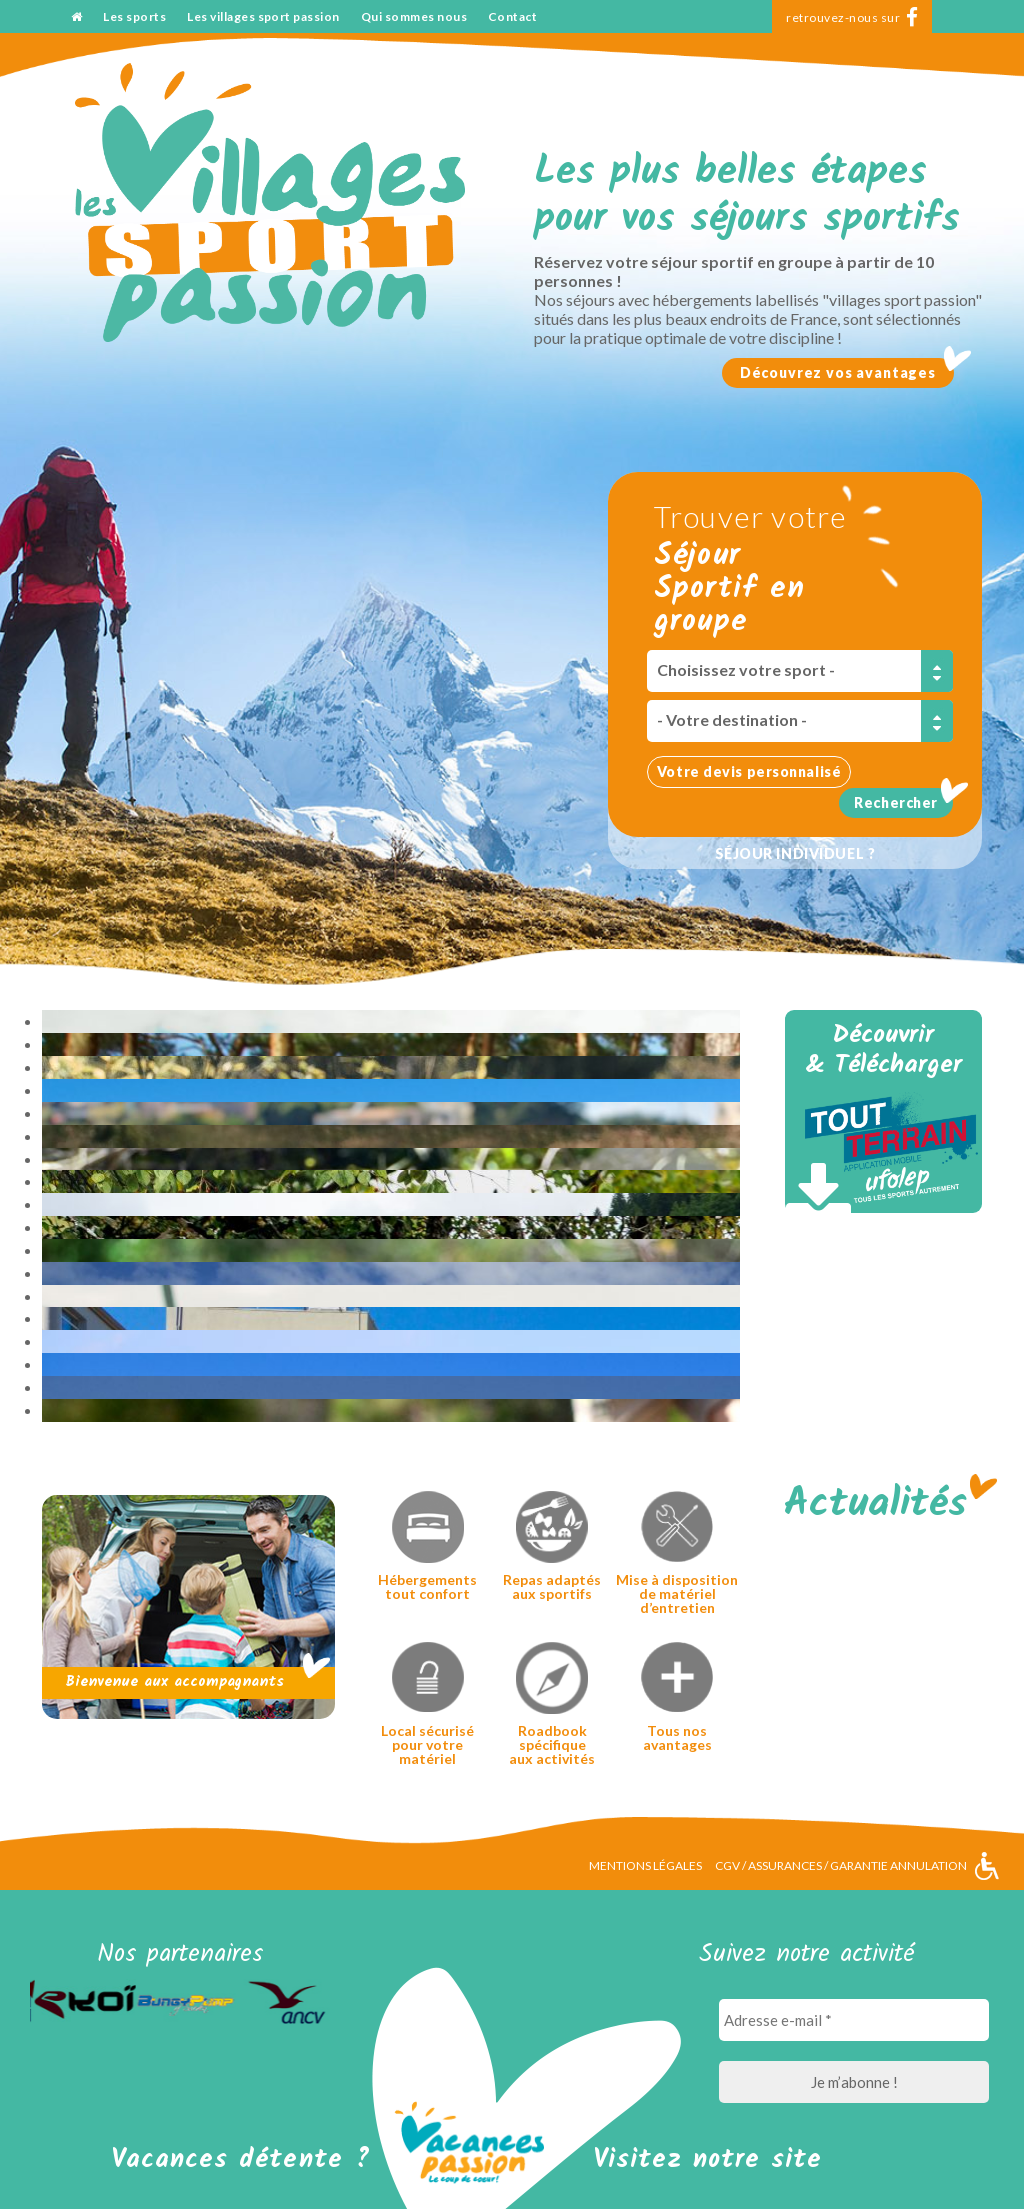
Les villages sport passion (263, 16)
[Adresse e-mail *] (854, 2020)
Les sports (134, 16)
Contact (512, 16)
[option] (80, 2001)
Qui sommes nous (414, 16)
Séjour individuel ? (795, 853)
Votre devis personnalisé (749, 771)
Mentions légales (645, 1865)
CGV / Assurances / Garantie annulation (841, 1865)
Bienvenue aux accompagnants (174, 1682)
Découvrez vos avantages (838, 372)
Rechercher (896, 802)
